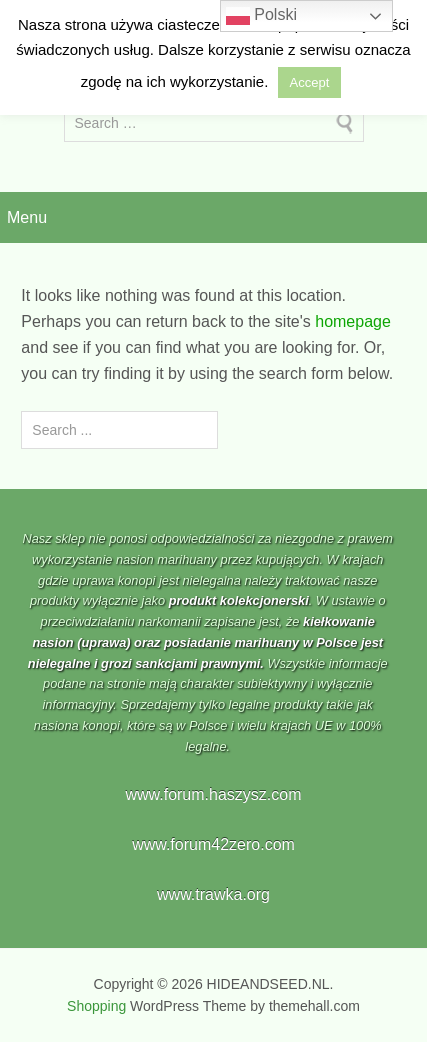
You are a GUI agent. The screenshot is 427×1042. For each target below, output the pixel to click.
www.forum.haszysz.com (213, 794)
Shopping (96, 1006)
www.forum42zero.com (213, 844)
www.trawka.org (213, 894)
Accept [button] (310, 82)
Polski (261, 16)
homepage (353, 321)
